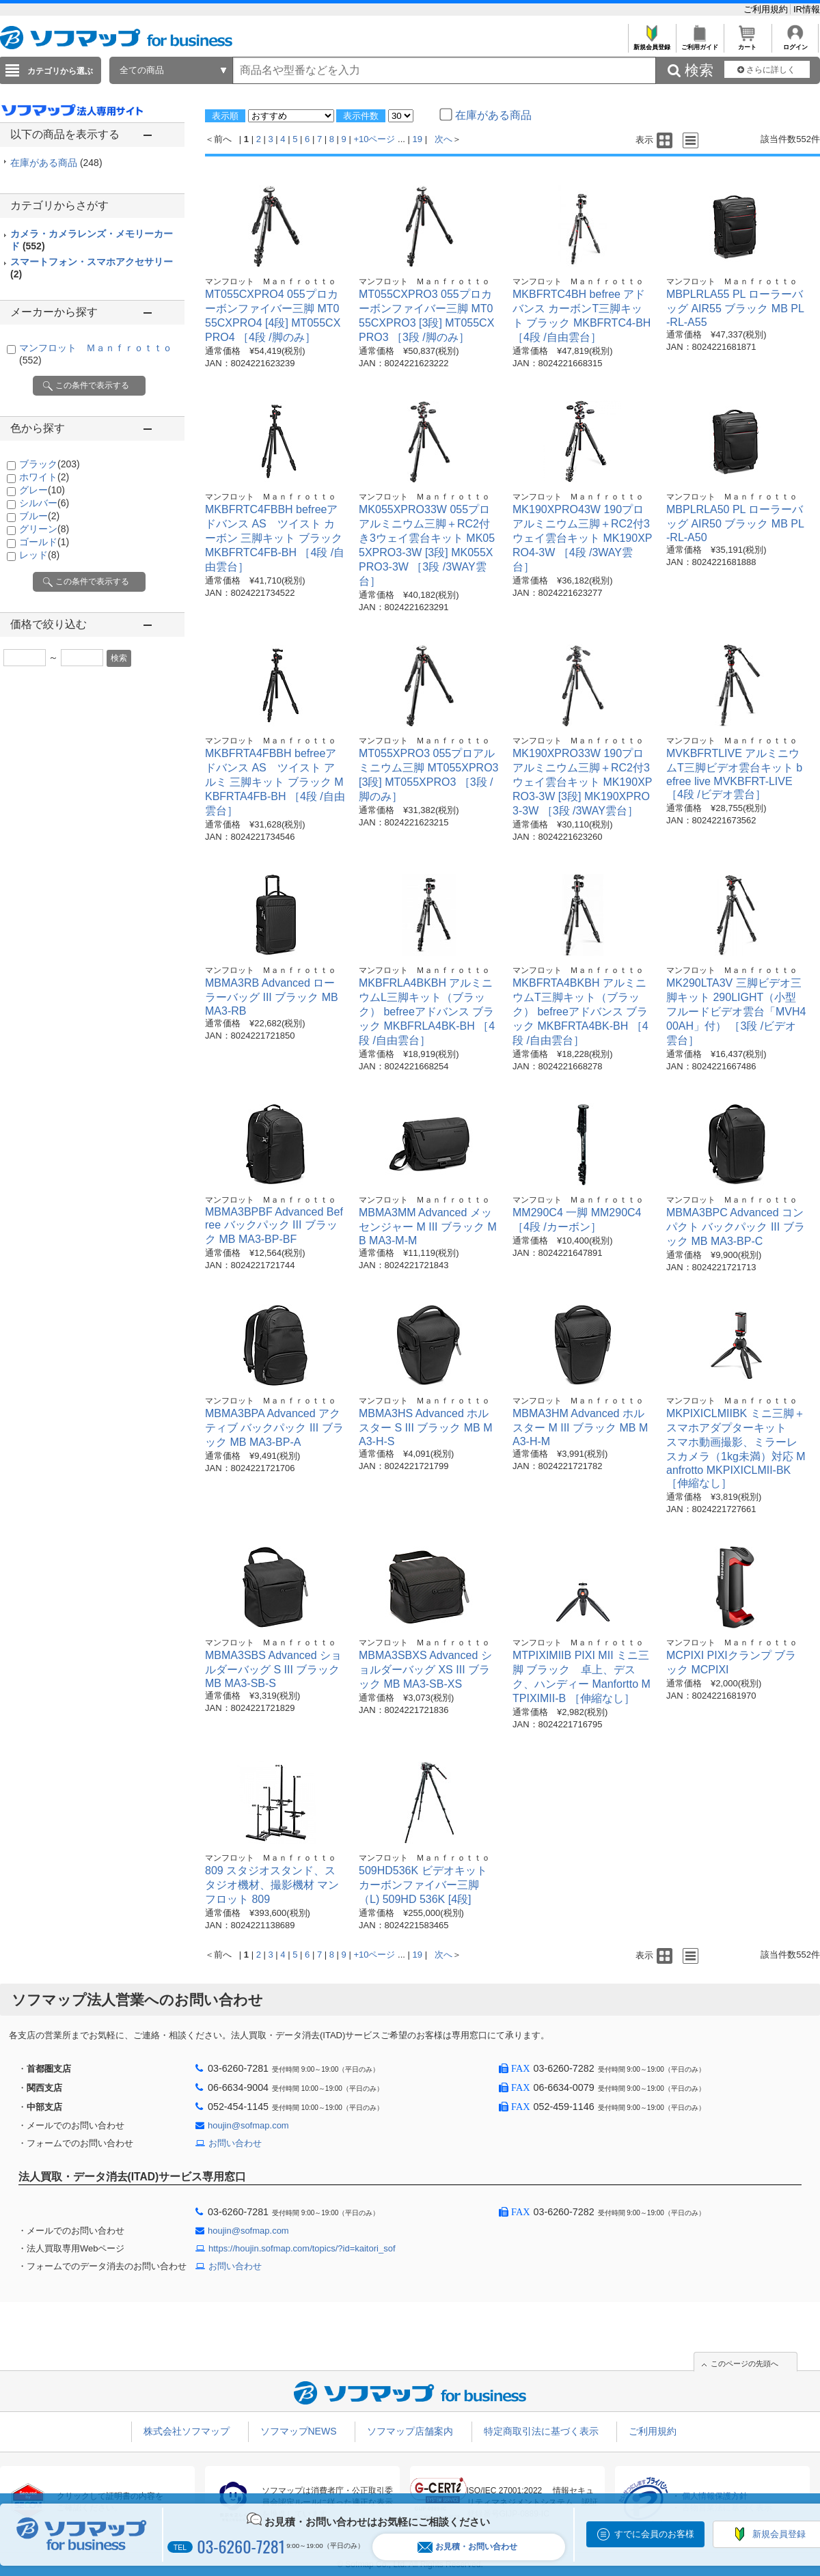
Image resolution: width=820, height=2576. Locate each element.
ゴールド (44, 541)
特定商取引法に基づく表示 (541, 2431)
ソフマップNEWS (298, 2431)
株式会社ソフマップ (187, 2431)
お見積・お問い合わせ (467, 2547)
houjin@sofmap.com (248, 2125)
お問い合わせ (235, 2143)
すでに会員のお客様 (654, 2534)
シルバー (44, 502)
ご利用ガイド (699, 43)
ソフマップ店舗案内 (410, 2431)
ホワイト (44, 476)
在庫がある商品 (56, 162)
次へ (443, 139)
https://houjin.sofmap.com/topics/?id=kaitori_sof (302, 2248)
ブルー (39, 515)
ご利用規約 (767, 9)
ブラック (49, 463)
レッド (39, 554)
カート (747, 43)
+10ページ (374, 139)
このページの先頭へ (744, 2363)
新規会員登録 (651, 43)
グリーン (44, 528)
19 (417, 139)
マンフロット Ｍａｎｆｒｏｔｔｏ (270, 281)
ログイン (795, 43)
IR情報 (806, 9)
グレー (42, 489)
